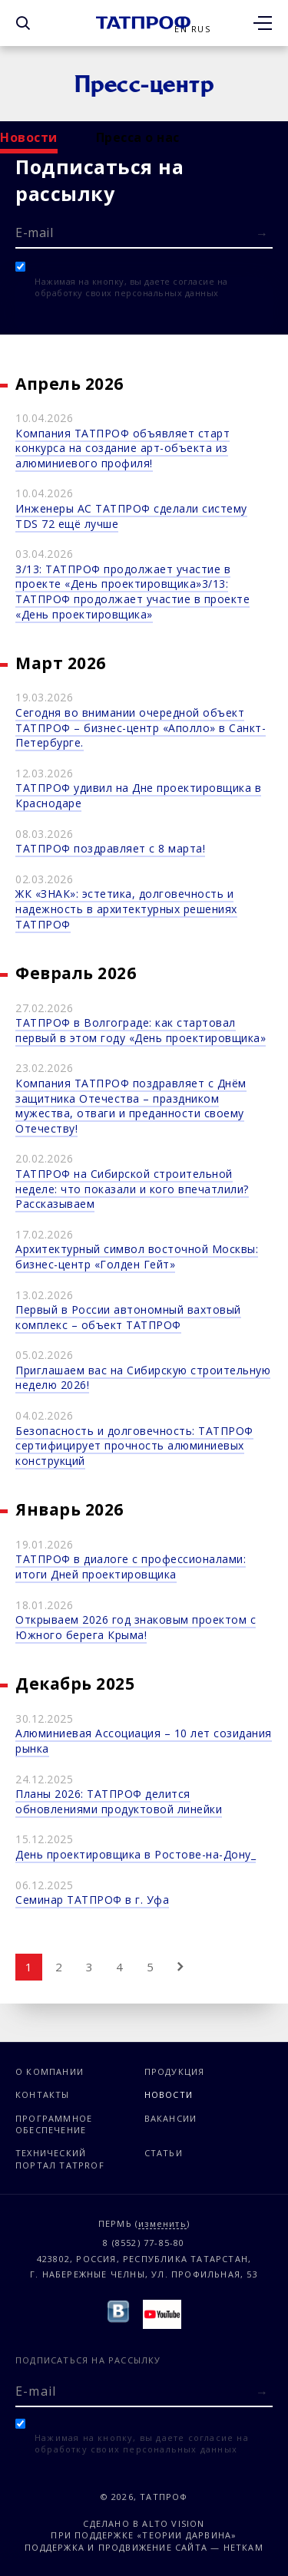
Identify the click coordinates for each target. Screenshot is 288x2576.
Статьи (163, 2153)
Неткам (243, 2547)
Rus (200, 29)
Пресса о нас (138, 137)
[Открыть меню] (262, 23)
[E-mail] (144, 232)
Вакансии (170, 2118)
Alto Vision (173, 2523)
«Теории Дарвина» (187, 2535)
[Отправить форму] (262, 234)
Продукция (174, 2071)
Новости (29, 137)
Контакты (42, 2094)
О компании (49, 2071)
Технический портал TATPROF (59, 2158)
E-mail (34, 232)
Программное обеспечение (53, 2124)
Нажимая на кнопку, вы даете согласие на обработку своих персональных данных (131, 286)
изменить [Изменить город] (162, 2224)
